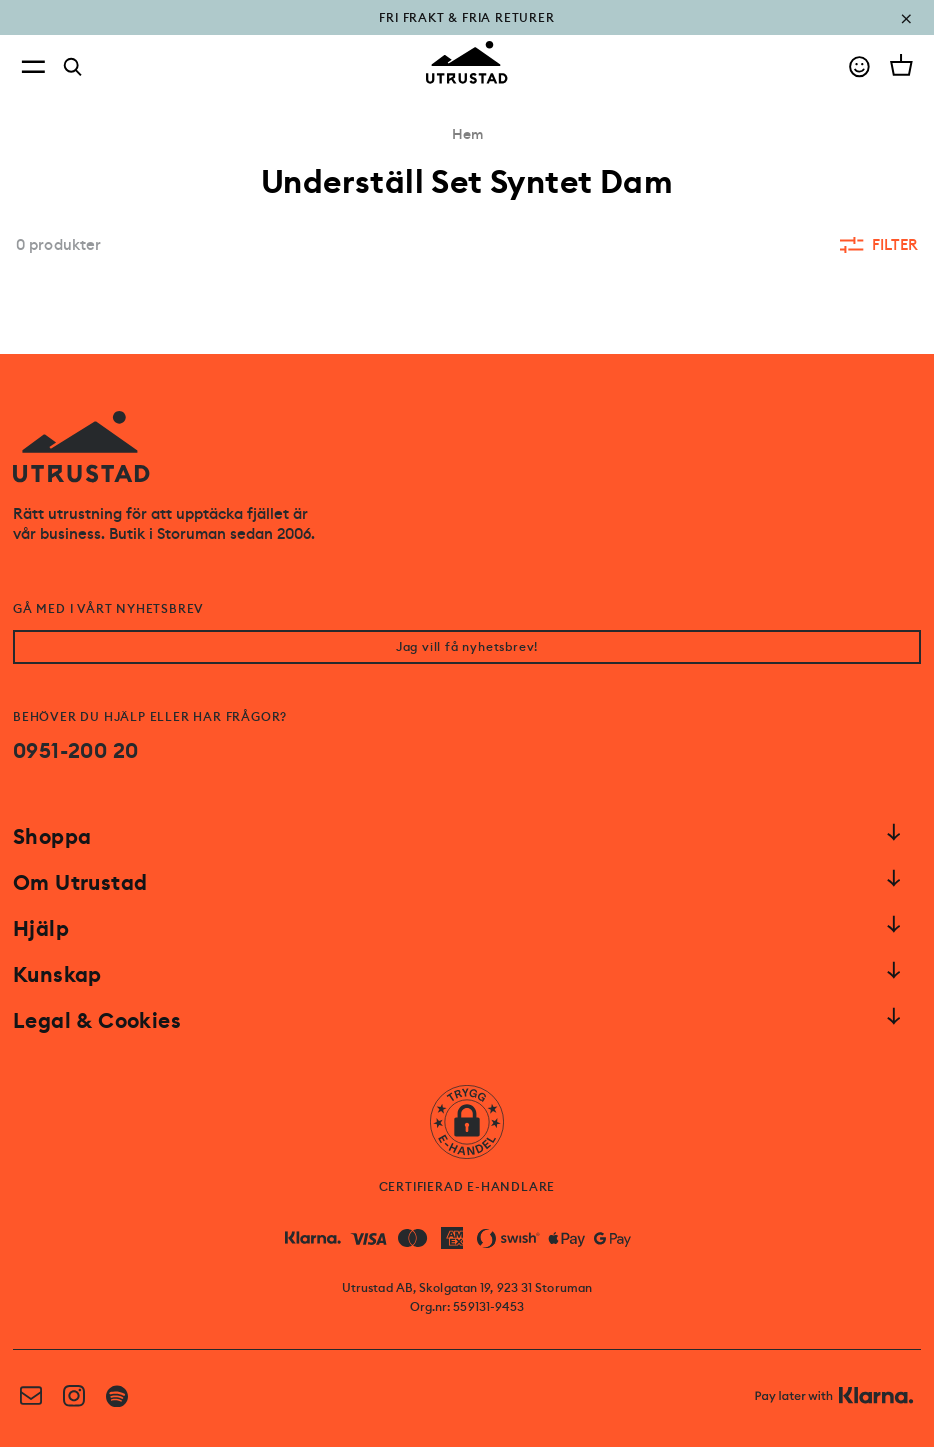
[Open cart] (901, 65)
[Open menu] (33, 66)
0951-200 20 (75, 751)
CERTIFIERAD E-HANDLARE (467, 1187)
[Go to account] (859, 66)
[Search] (73, 67)
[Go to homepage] (467, 62)
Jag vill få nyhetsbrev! (467, 647)
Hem (467, 134)
